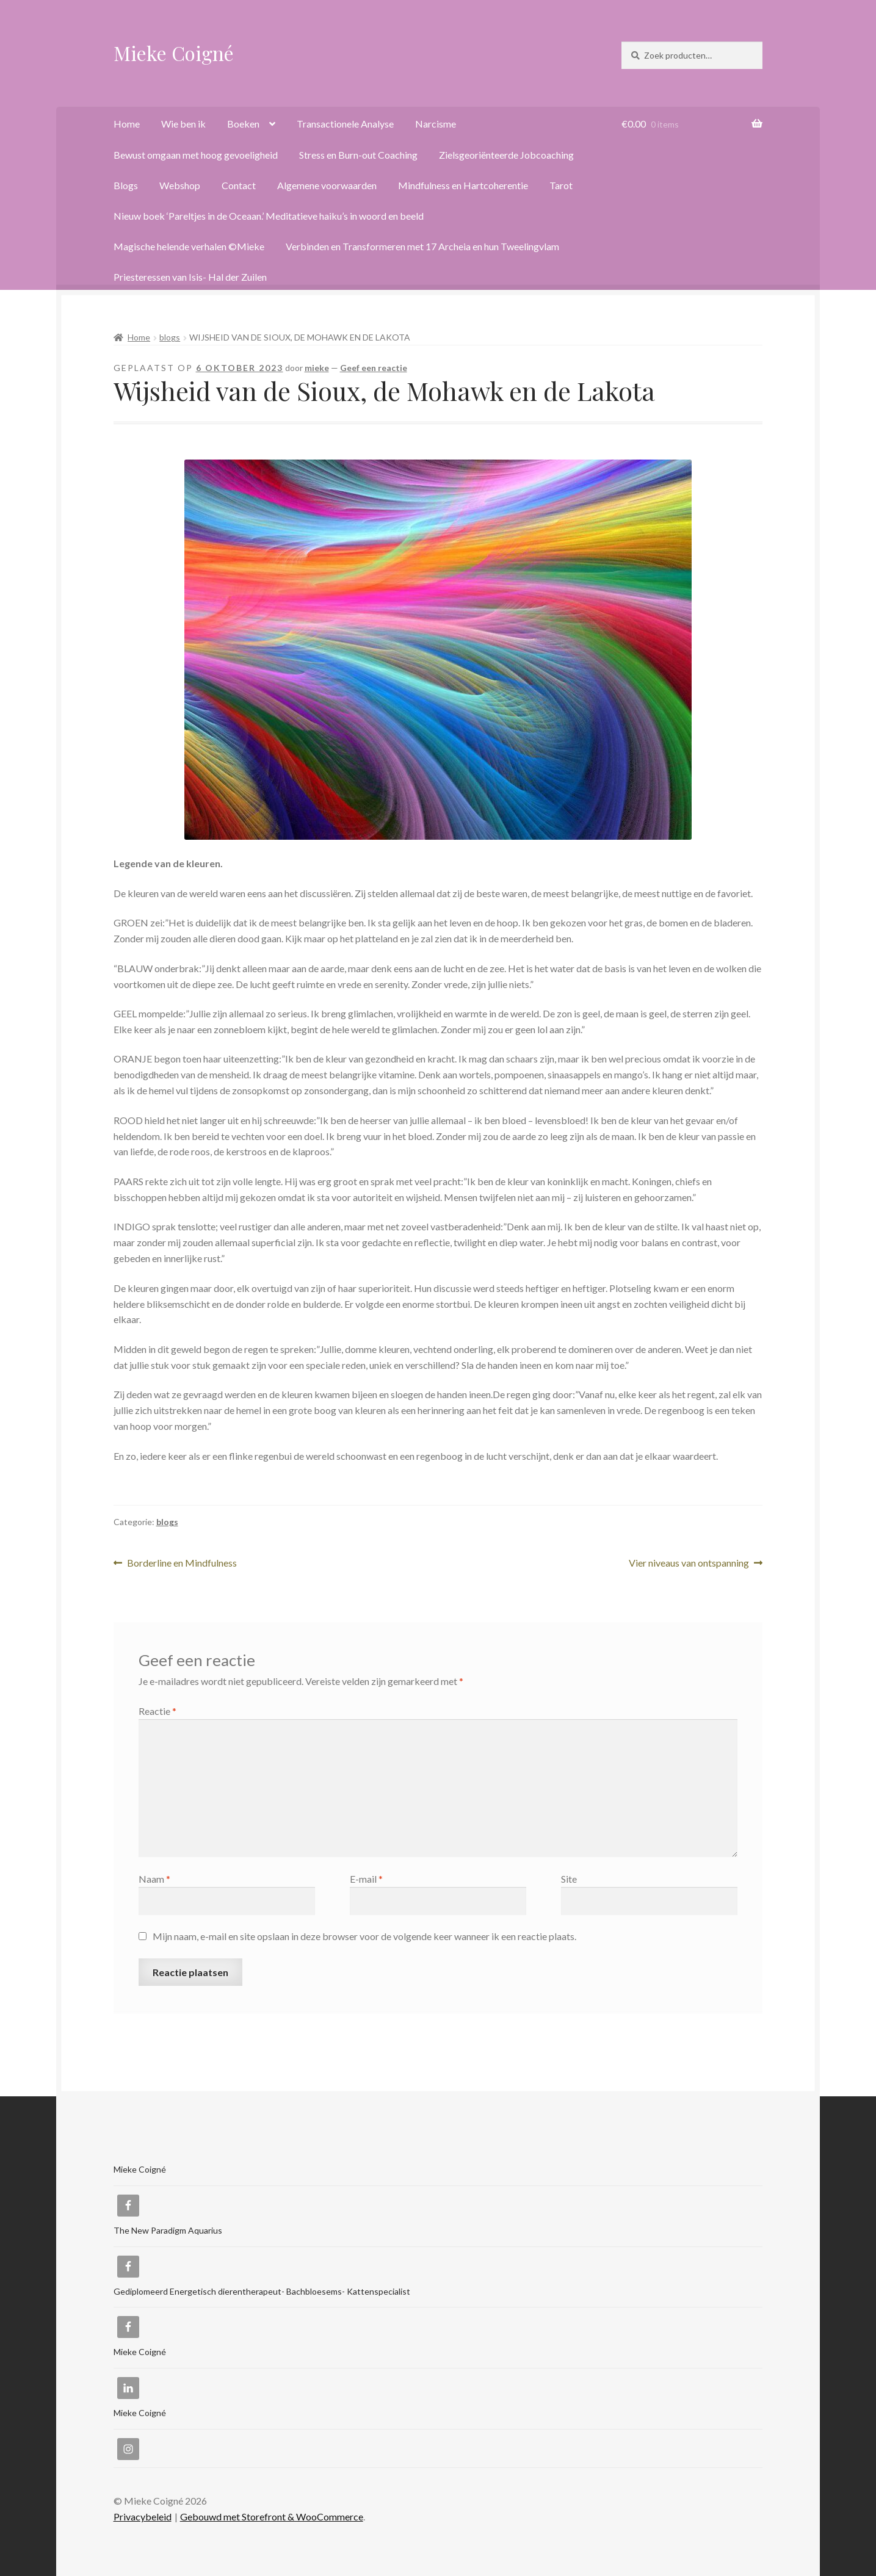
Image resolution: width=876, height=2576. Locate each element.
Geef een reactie (373, 368)
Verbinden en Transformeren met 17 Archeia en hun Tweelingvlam (422, 246)
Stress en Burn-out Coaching (358, 155)
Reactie (157, 1711)
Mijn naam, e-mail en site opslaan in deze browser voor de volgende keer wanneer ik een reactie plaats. (364, 1936)
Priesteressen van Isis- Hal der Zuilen (190, 277)
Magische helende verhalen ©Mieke (189, 246)
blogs (169, 337)
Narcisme (435, 123)
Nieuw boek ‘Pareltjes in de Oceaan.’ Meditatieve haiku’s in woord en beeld (269, 216)
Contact (239, 185)
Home (127, 123)
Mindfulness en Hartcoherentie (463, 185)
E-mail (366, 1879)
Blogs (126, 185)
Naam (154, 1879)
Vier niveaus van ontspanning (689, 1563)
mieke (317, 368)
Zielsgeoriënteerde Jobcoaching (506, 155)
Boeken (243, 123)
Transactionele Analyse (345, 123)
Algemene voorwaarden (327, 185)
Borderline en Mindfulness (181, 1563)
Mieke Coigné (174, 53)
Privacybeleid (143, 2516)
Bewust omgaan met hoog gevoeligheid (196, 155)
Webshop (179, 185)
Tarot (561, 185)
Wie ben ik (183, 123)
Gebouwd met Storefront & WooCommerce (271, 2516)
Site (569, 1879)
